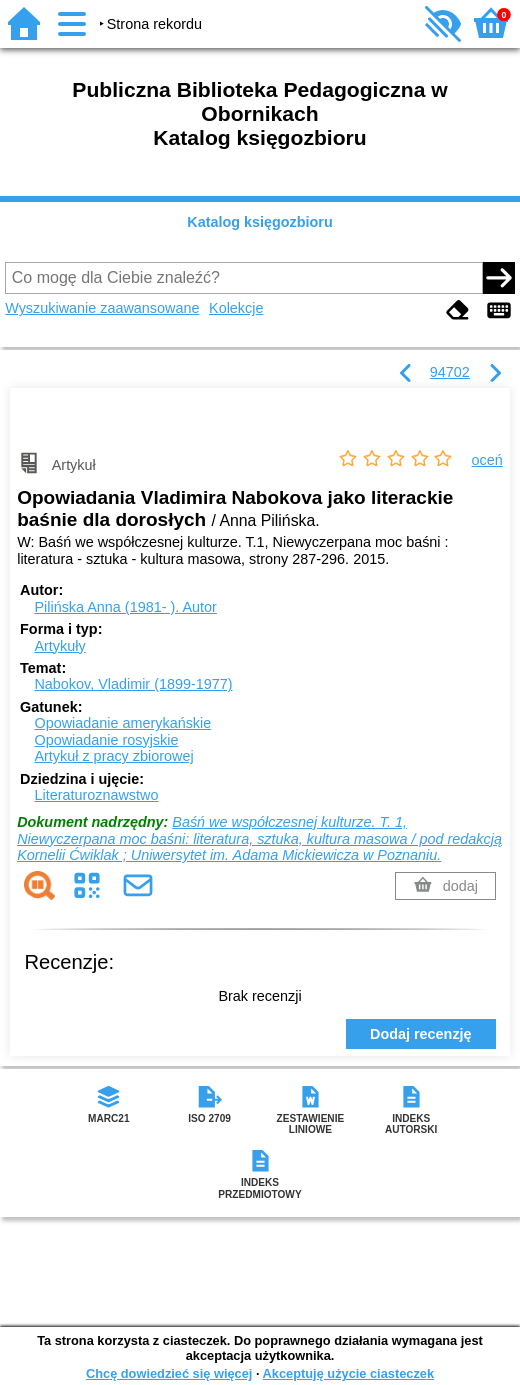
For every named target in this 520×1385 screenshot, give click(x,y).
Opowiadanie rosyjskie (106, 740)
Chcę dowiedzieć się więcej (169, 1373)
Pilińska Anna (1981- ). (125, 607)
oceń (487, 460)
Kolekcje (236, 308)
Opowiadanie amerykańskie (122, 723)
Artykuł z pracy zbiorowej (113, 756)
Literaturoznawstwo (96, 795)
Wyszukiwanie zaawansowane (102, 308)
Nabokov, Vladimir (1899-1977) (133, 684)
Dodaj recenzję (421, 1034)
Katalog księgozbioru (260, 222)
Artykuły (59, 646)
